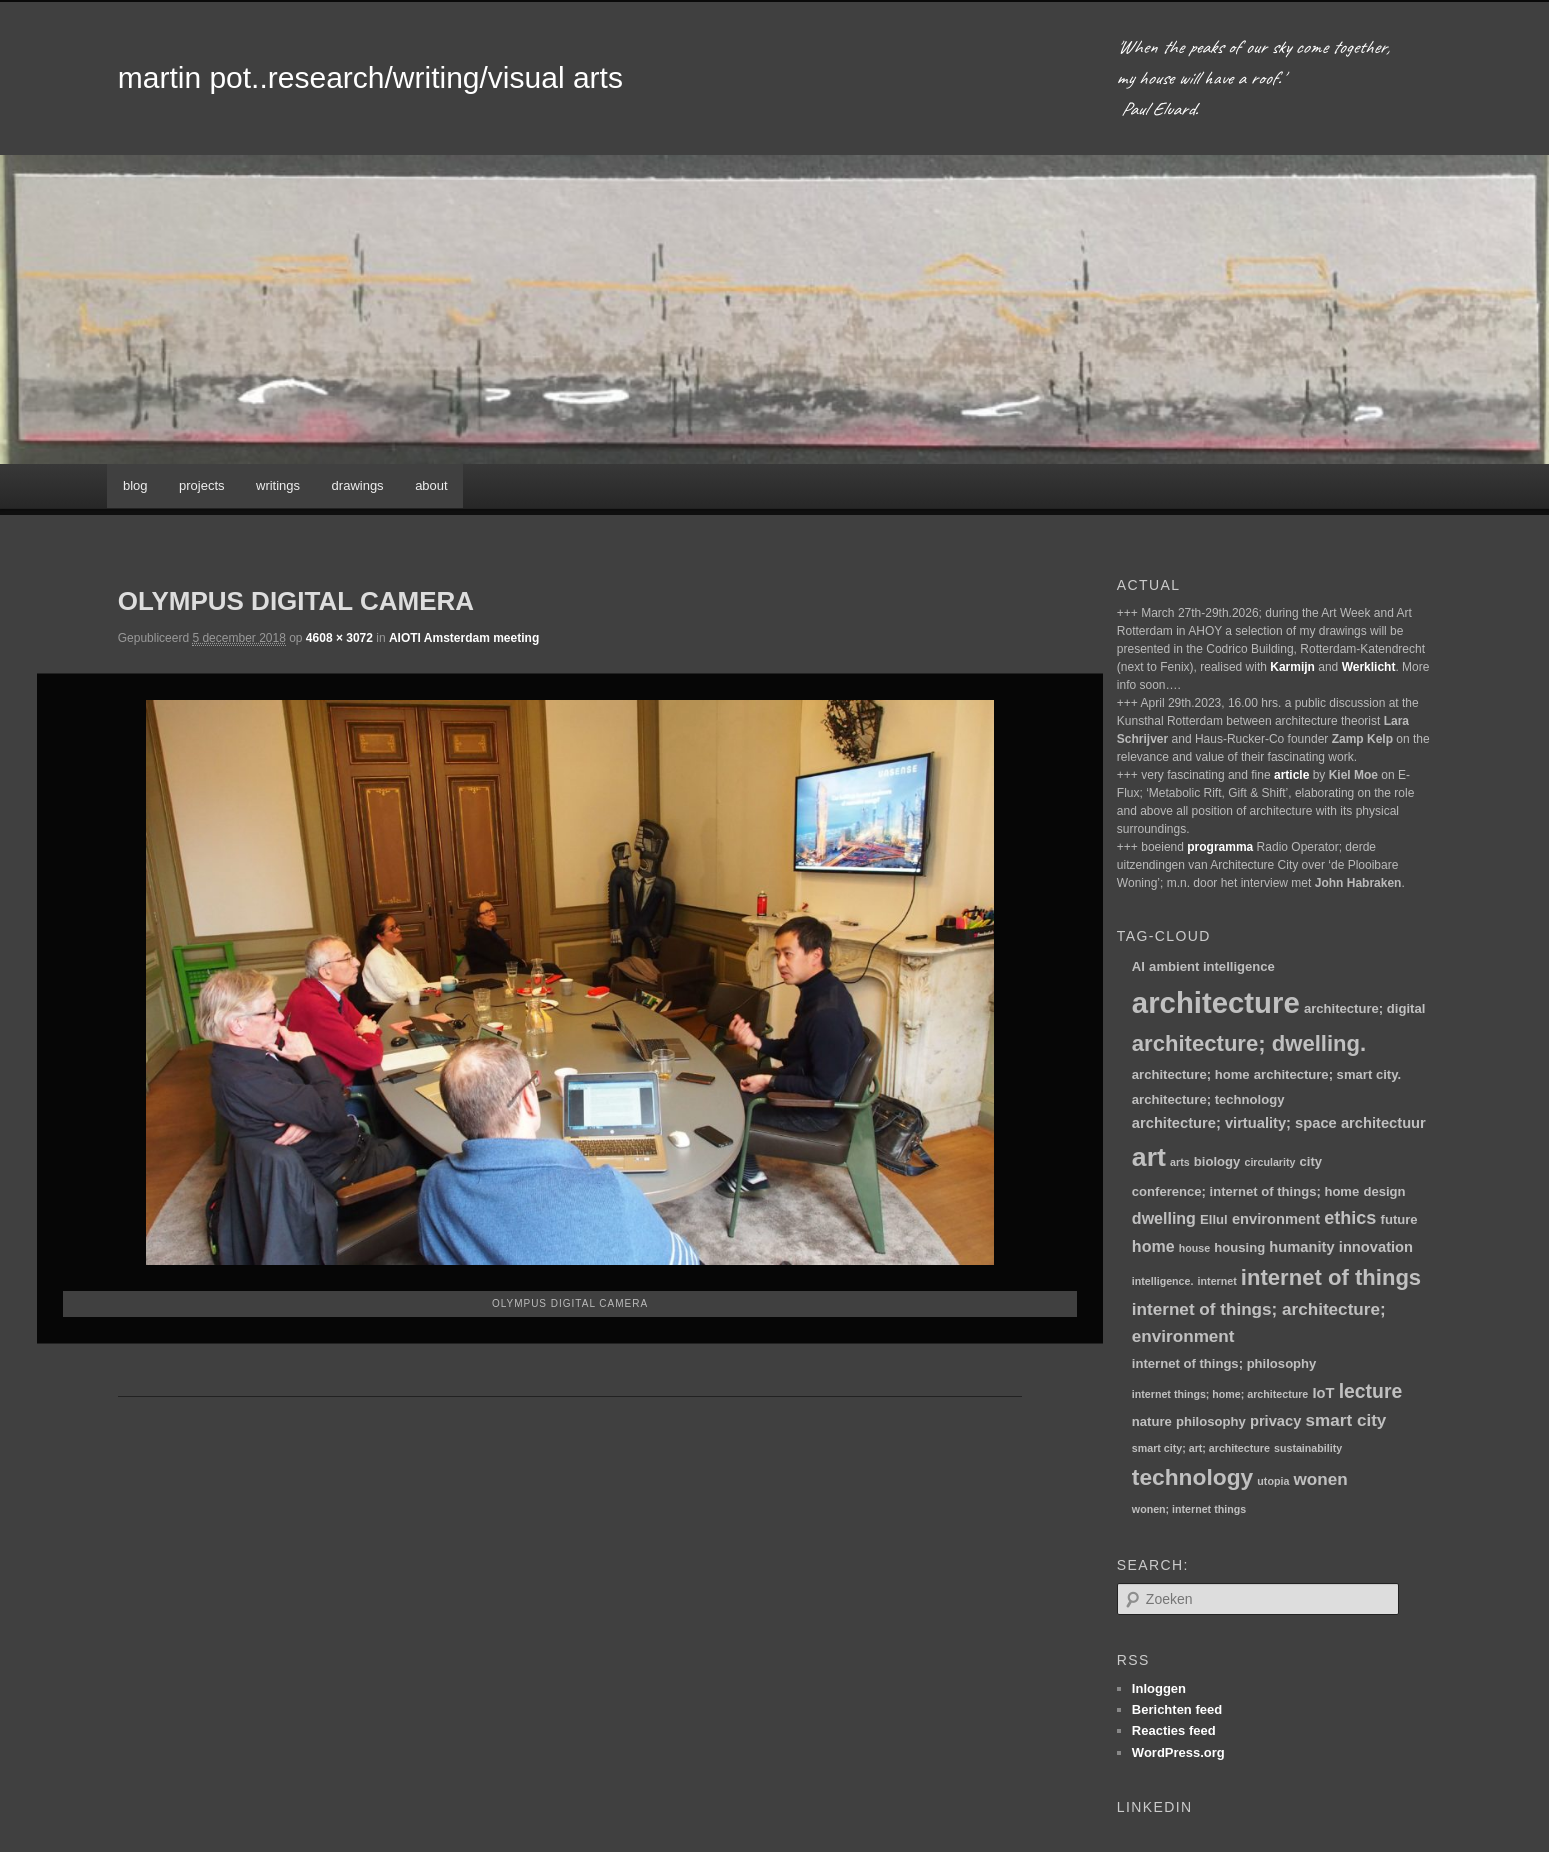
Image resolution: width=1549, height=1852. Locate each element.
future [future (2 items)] (1399, 1219)
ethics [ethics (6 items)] (1350, 1218)
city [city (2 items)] (1311, 1161)
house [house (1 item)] (1194, 1248)
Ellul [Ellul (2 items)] (1214, 1219)
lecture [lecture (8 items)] (1371, 1391)
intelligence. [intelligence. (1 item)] (1163, 1281)
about (431, 485)
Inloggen (1159, 1688)
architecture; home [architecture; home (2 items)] (1191, 1074)
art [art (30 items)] (1149, 1157)
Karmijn (1292, 667)
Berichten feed (1177, 1709)
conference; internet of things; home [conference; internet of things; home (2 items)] (1245, 1191)
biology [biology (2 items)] (1217, 1161)
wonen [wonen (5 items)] (1321, 1479)
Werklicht (1369, 667)
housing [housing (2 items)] (1239, 1247)
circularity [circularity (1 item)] (1269, 1162)
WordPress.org (1178, 1752)
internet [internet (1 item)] (1217, 1281)
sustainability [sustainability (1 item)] (1308, 1448)
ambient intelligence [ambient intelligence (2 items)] (1212, 966)
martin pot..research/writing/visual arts (370, 77)
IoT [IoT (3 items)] (1323, 1393)
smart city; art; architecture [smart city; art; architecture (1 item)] (1201, 1448)
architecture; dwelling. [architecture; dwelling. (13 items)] (1249, 1043)
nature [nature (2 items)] (1152, 1421)
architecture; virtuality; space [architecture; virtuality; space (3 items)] (1234, 1123)
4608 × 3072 (339, 638)
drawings (358, 485)
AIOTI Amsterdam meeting (464, 638)
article (1291, 775)
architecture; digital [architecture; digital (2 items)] (1364, 1008)
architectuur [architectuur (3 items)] (1383, 1123)
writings (278, 485)
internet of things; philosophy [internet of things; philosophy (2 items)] (1224, 1363)
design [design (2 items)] (1384, 1191)
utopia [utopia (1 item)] (1273, 1481)
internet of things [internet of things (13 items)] (1331, 1277)
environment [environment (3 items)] (1276, 1219)
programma (1220, 847)
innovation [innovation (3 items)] (1376, 1247)
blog (135, 485)
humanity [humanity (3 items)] (1301, 1247)
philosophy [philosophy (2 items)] (1211, 1421)
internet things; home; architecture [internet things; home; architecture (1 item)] (1220, 1394)
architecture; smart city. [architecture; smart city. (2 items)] (1327, 1074)
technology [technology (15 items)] (1192, 1477)
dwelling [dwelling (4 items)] (1164, 1218)
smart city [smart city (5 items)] (1346, 1420)
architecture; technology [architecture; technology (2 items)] (1208, 1099)
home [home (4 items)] (1153, 1246)
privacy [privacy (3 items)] (1275, 1421)
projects (202, 485)
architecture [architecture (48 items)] (1216, 1002)
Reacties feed (1174, 1730)
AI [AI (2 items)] (1138, 966)
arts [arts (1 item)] (1180, 1162)
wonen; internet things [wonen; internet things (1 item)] (1189, 1509)
